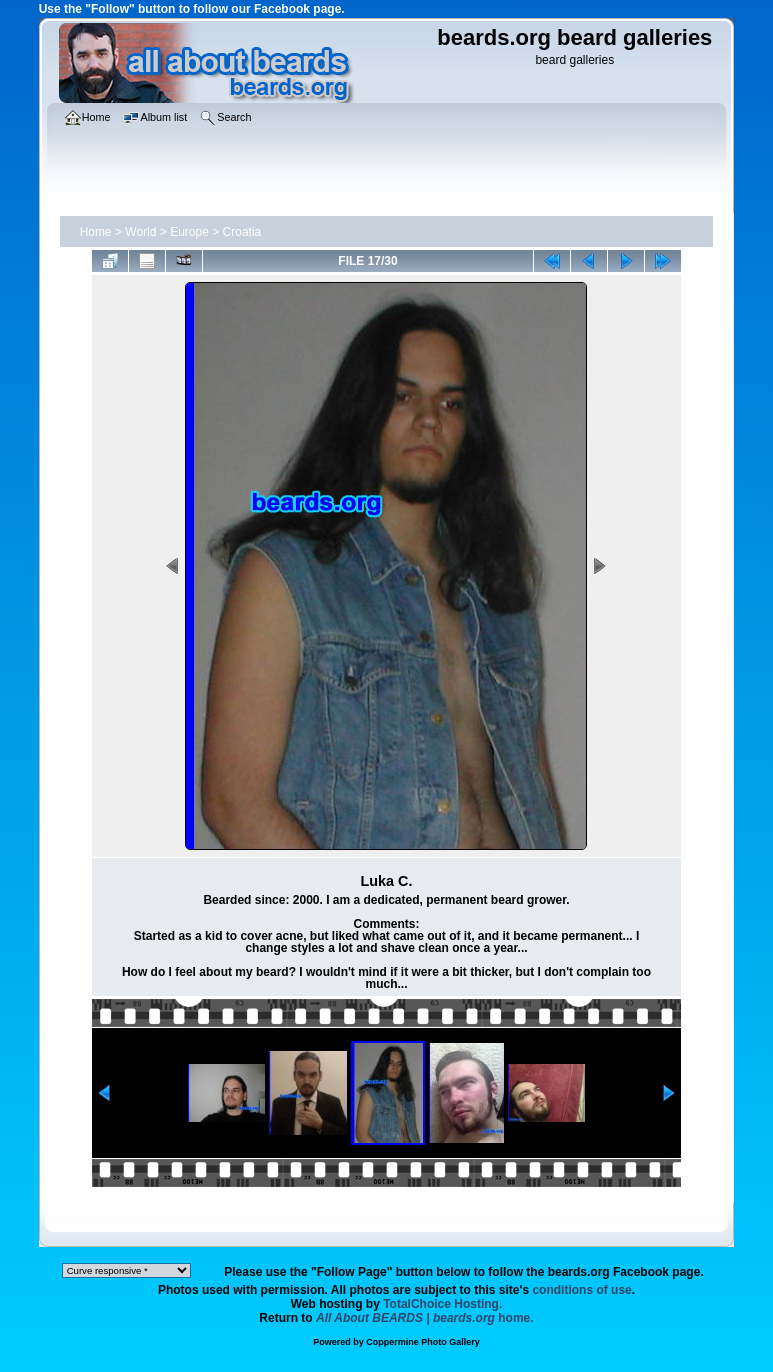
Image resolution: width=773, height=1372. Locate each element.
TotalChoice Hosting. (442, 1304)
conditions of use (581, 1290)
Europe (189, 232)
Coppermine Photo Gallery (423, 1342)
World (140, 232)
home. (425, 1318)
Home (96, 232)
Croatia (242, 232)
